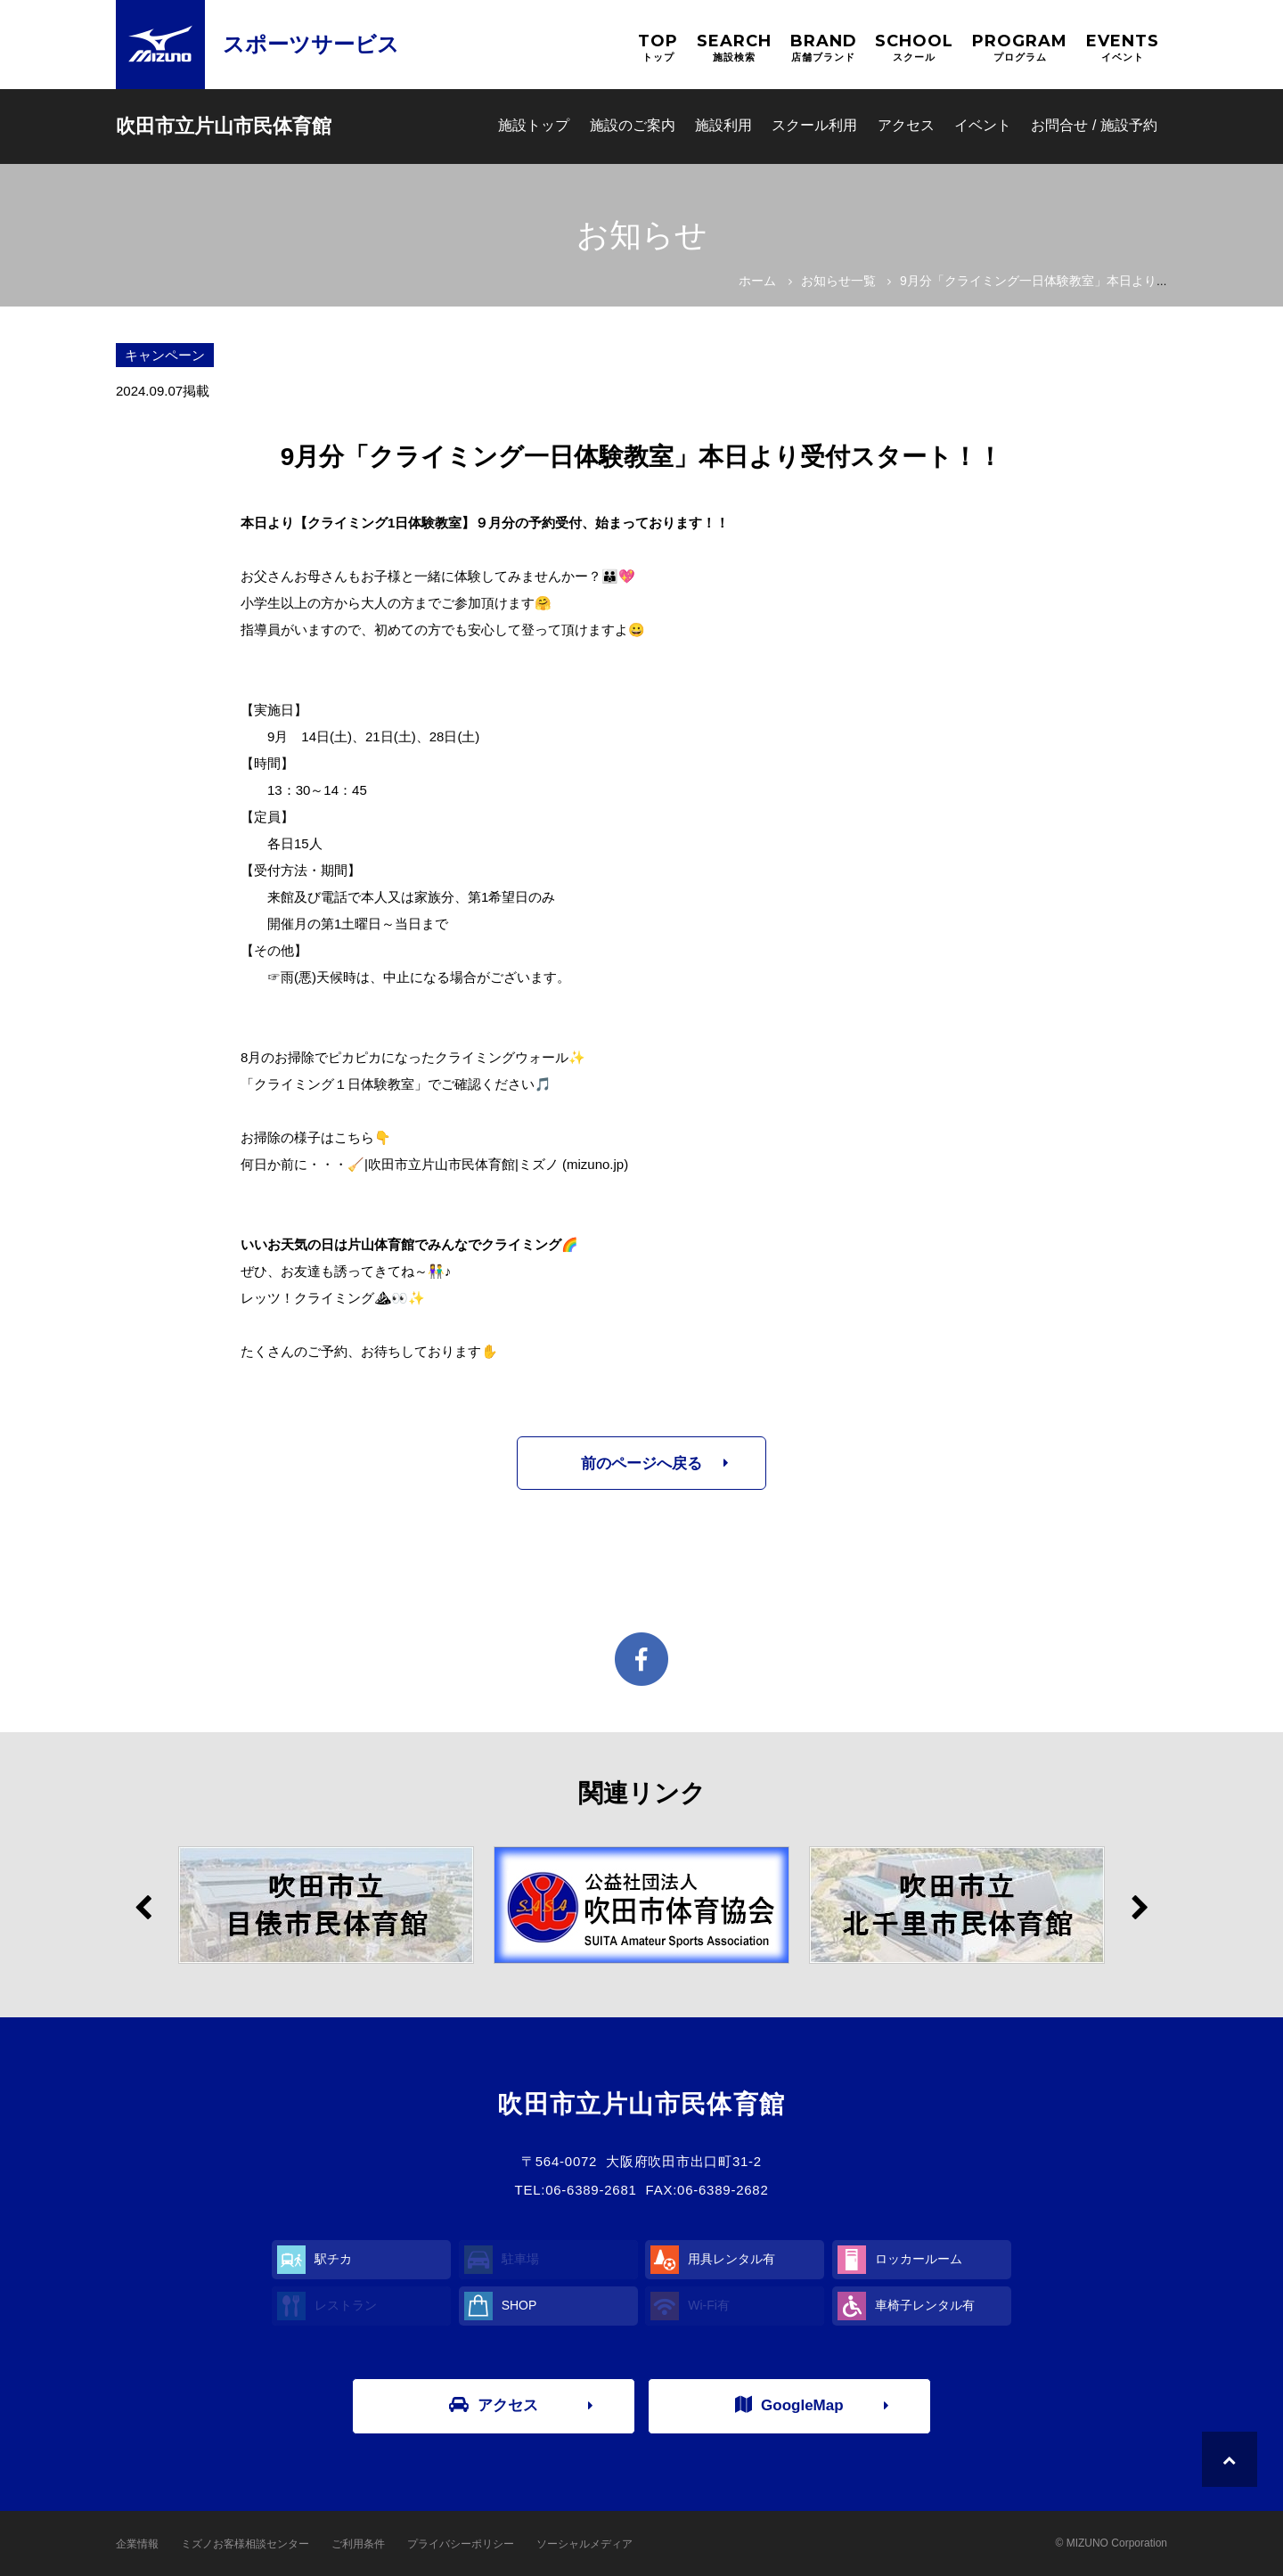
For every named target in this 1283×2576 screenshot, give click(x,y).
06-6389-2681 (590, 2189)
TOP (658, 47)
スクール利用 (814, 125)
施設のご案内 (632, 125)
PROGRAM (1019, 47)
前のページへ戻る (641, 1463)
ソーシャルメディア (584, 2544)
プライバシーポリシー (460, 2544)
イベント (982, 125)
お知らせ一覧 (838, 281)
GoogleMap (789, 2405)
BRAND (823, 47)
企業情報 (137, 2544)
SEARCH (734, 47)
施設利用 (723, 125)
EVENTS (1122, 47)
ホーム (757, 281)
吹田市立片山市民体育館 (223, 126)
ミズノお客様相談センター (245, 2544)
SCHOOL (914, 47)
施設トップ (533, 125)
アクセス (906, 125)
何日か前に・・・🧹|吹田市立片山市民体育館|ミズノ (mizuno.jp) (434, 1164)
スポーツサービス (311, 44)
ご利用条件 (358, 2544)
